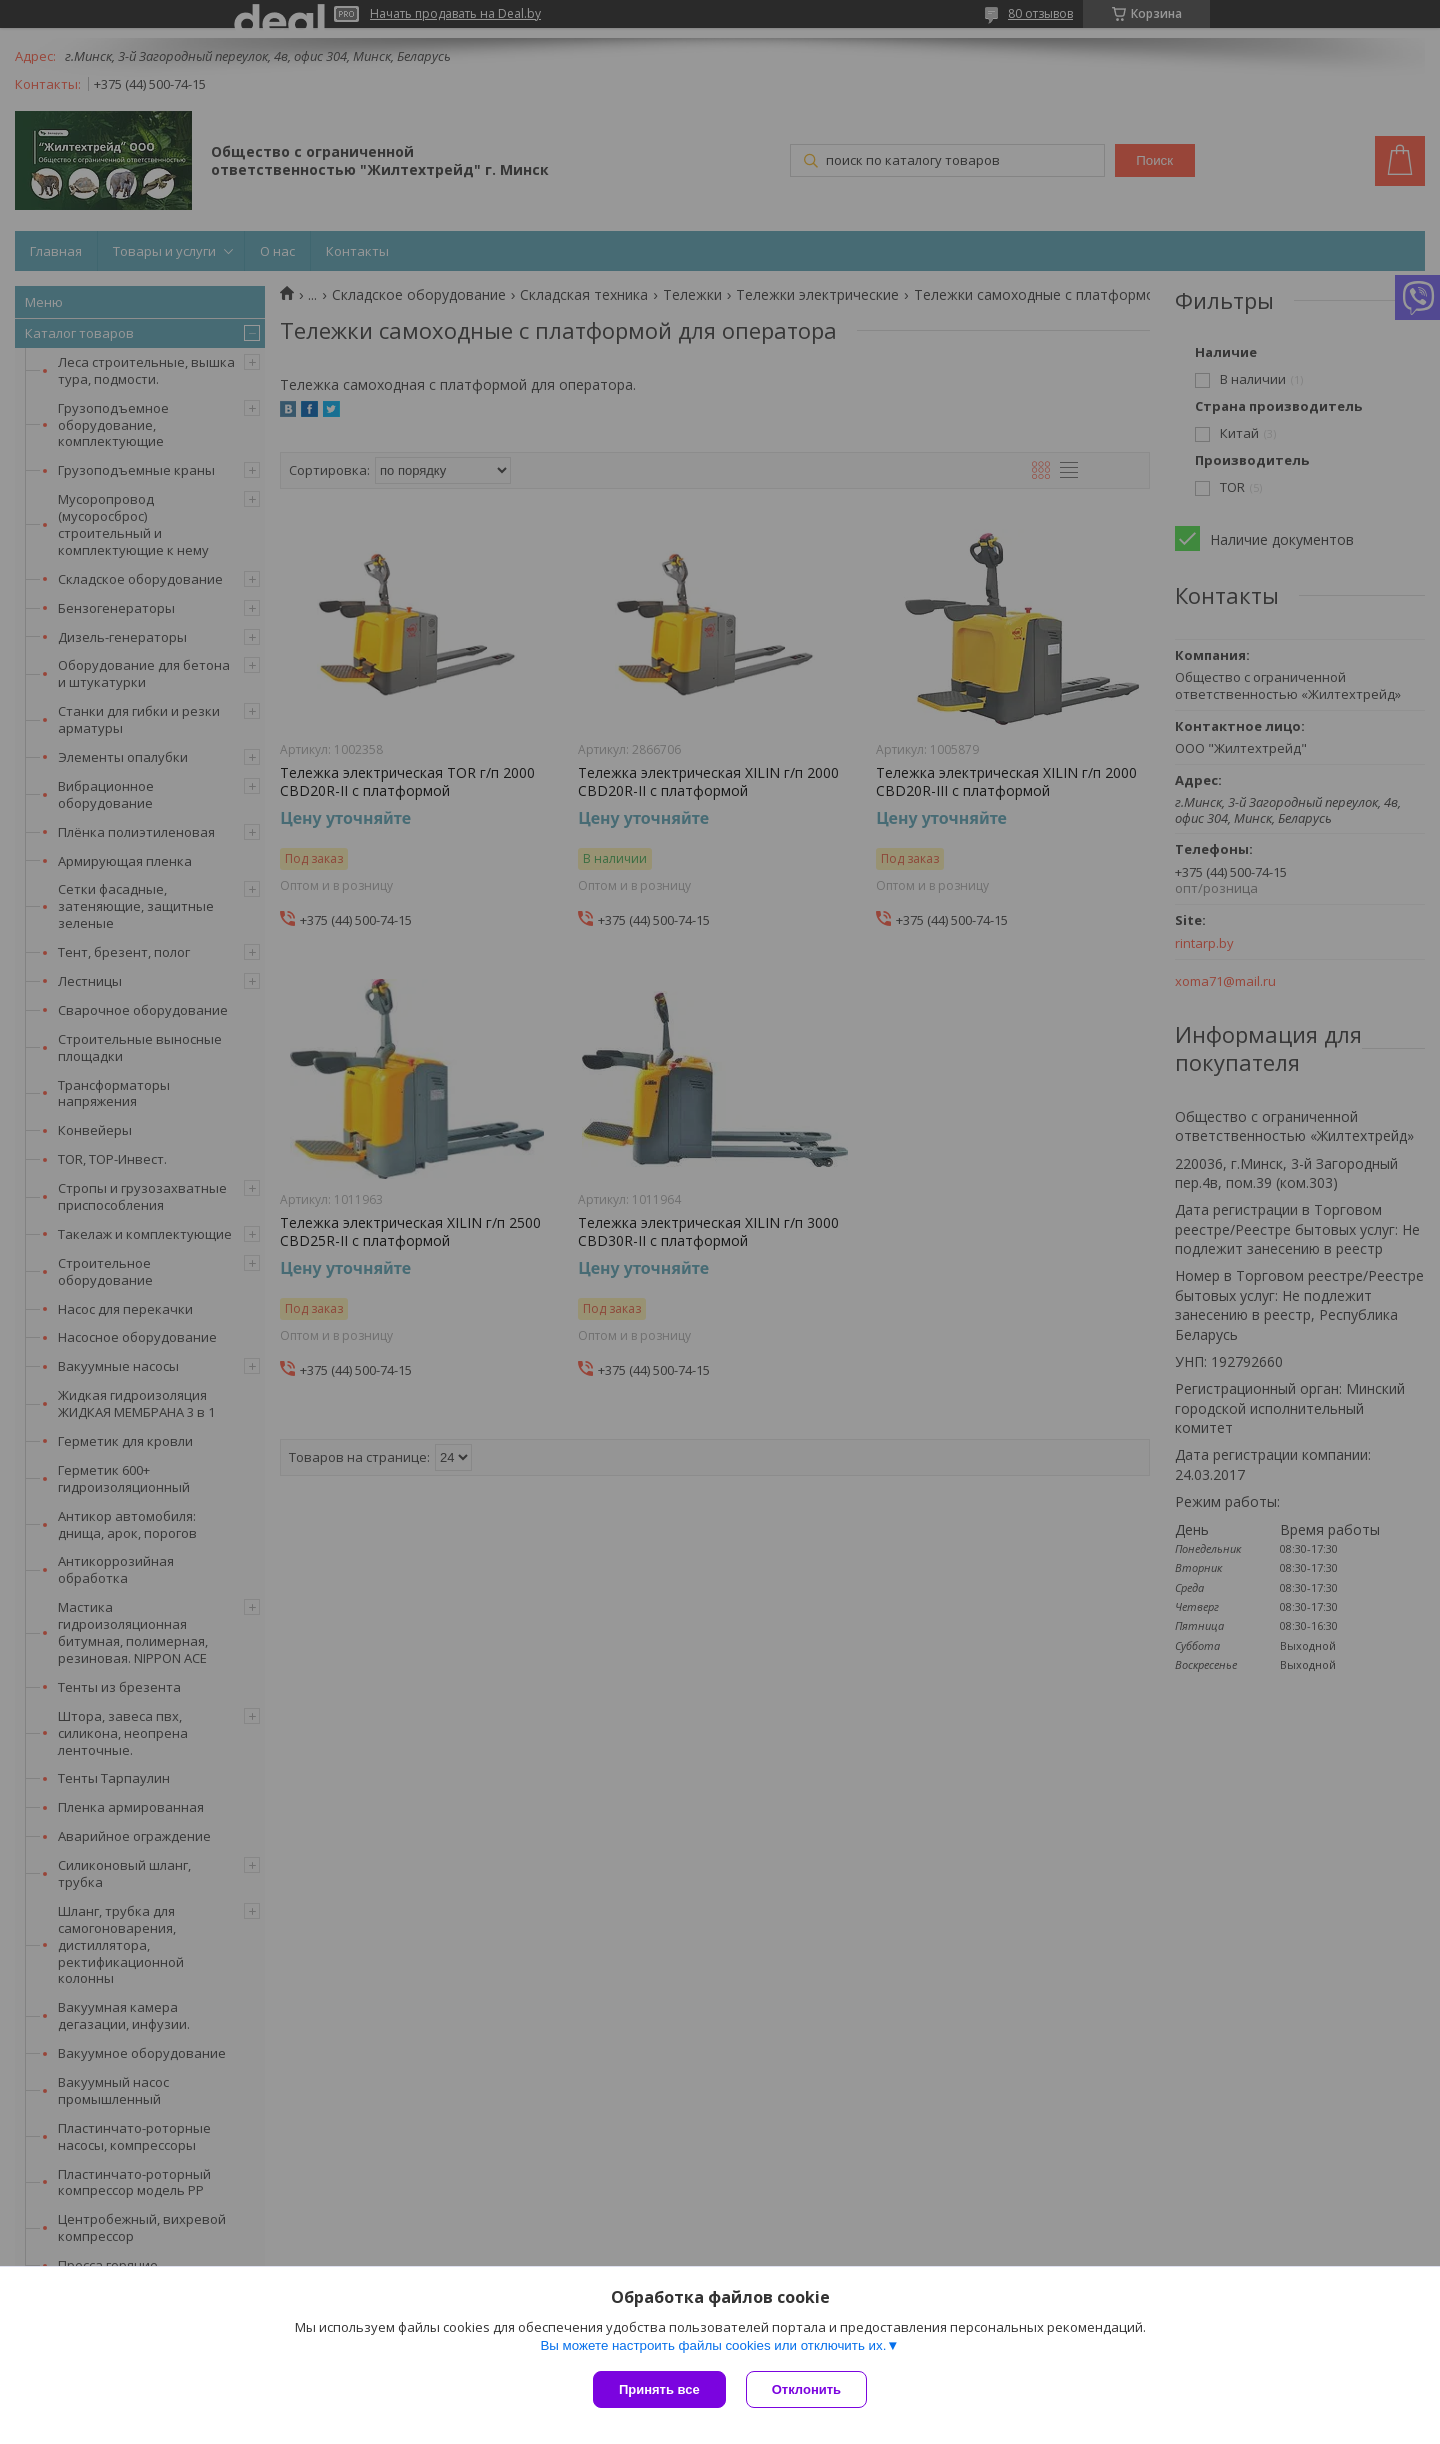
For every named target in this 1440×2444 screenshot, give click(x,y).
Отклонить (806, 2389)
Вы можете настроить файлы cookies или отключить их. (713, 2345)
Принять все (659, 2389)
